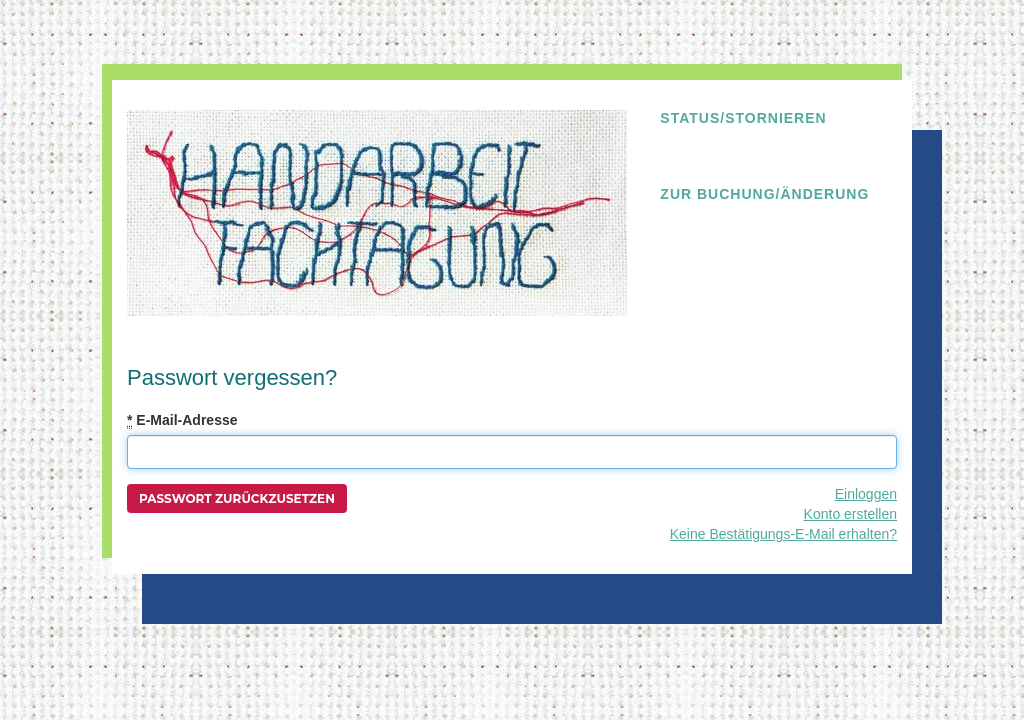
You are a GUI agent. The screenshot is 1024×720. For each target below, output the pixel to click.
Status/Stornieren (743, 118)
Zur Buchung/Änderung (764, 194)
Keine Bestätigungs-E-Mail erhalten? (783, 534)
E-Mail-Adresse (182, 420)
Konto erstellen (850, 514)
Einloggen (866, 494)
